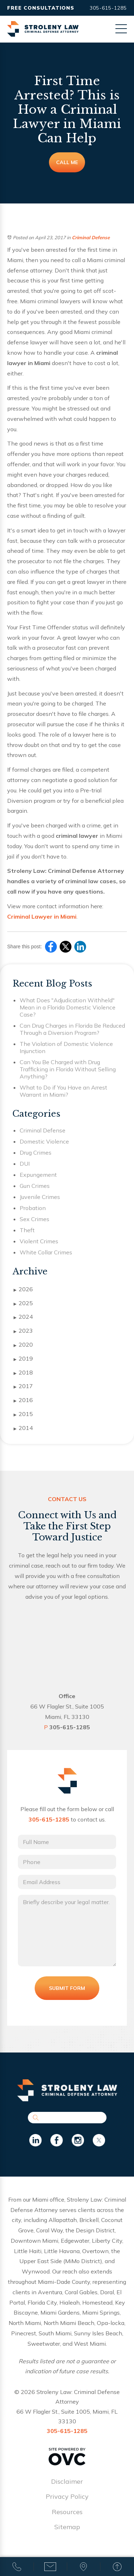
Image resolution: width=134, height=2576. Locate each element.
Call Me (67, 162)
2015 (23, 1414)
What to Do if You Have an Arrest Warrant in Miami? (63, 1091)
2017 (23, 1386)
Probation (33, 1207)
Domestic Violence (44, 1141)
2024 (23, 1317)
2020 (23, 1345)
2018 (23, 1373)
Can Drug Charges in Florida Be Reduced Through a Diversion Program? (72, 1029)
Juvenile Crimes (40, 1196)
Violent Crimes (39, 1241)
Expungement (38, 1174)
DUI (25, 1163)
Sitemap (67, 2527)
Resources (67, 2512)
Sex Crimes (34, 1219)
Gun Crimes (35, 1185)
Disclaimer (67, 2481)
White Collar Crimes (46, 1252)
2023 (23, 1331)
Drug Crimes (35, 1152)
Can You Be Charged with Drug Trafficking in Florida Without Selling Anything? (68, 1069)
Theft (27, 1230)
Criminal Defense (91, 237)
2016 (23, 1400)
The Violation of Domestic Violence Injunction (66, 1047)
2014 (23, 1428)
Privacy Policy (67, 2496)
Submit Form (67, 1988)
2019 (23, 1359)
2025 (23, 1303)
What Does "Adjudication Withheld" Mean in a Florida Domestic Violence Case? (67, 1007)
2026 (23, 1289)
